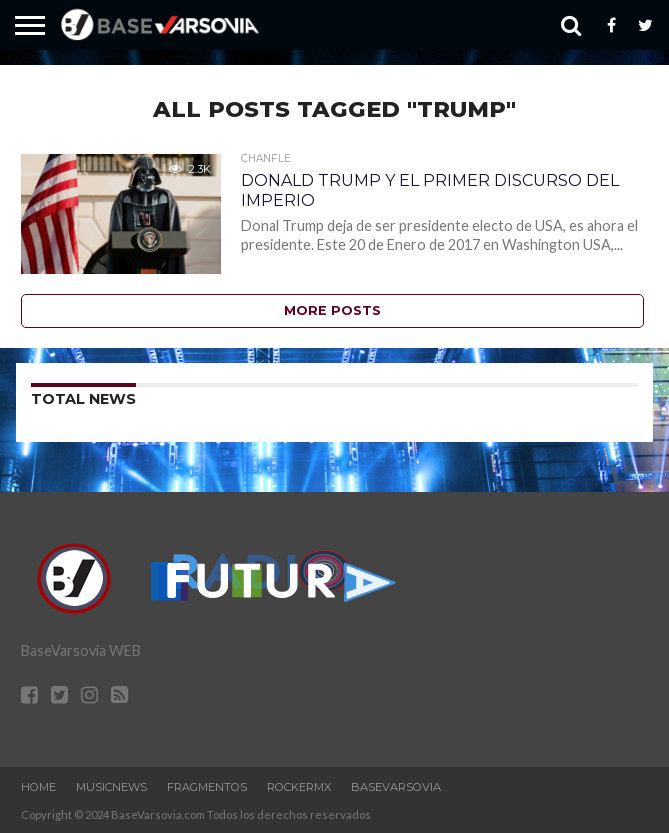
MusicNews (111, 787)
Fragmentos (207, 787)
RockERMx (299, 787)
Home (38, 787)
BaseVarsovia (396, 787)
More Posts (332, 310)
